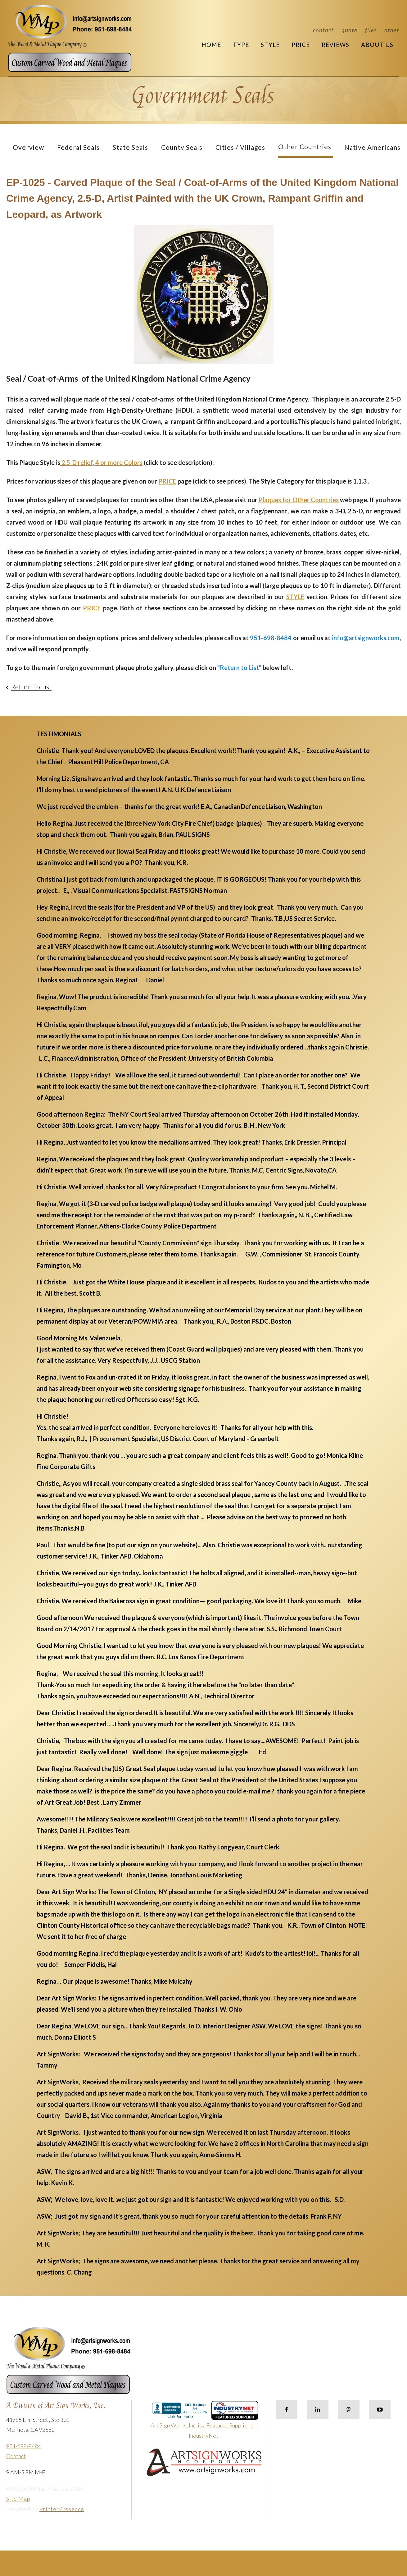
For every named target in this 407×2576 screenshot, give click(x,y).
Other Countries (304, 146)
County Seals (181, 147)
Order (391, 30)
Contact (323, 30)
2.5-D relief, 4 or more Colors (101, 462)
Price (301, 44)
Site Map (18, 2498)
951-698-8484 (23, 2446)
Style (270, 44)
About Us (377, 44)
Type (241, 44)
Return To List (31, 686)
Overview (28, 147)
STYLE (295, 596)
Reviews (335, 44)
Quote (349, 30)
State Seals (130, 147)
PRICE (167, 481)
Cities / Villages (240, 147)
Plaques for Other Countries (299, 499)
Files (371, 30)
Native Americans (372, 147)
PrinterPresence (61, 2508)
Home (211, 44)
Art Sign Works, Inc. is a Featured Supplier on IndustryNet (204, 2422)
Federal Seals (78, 147)
